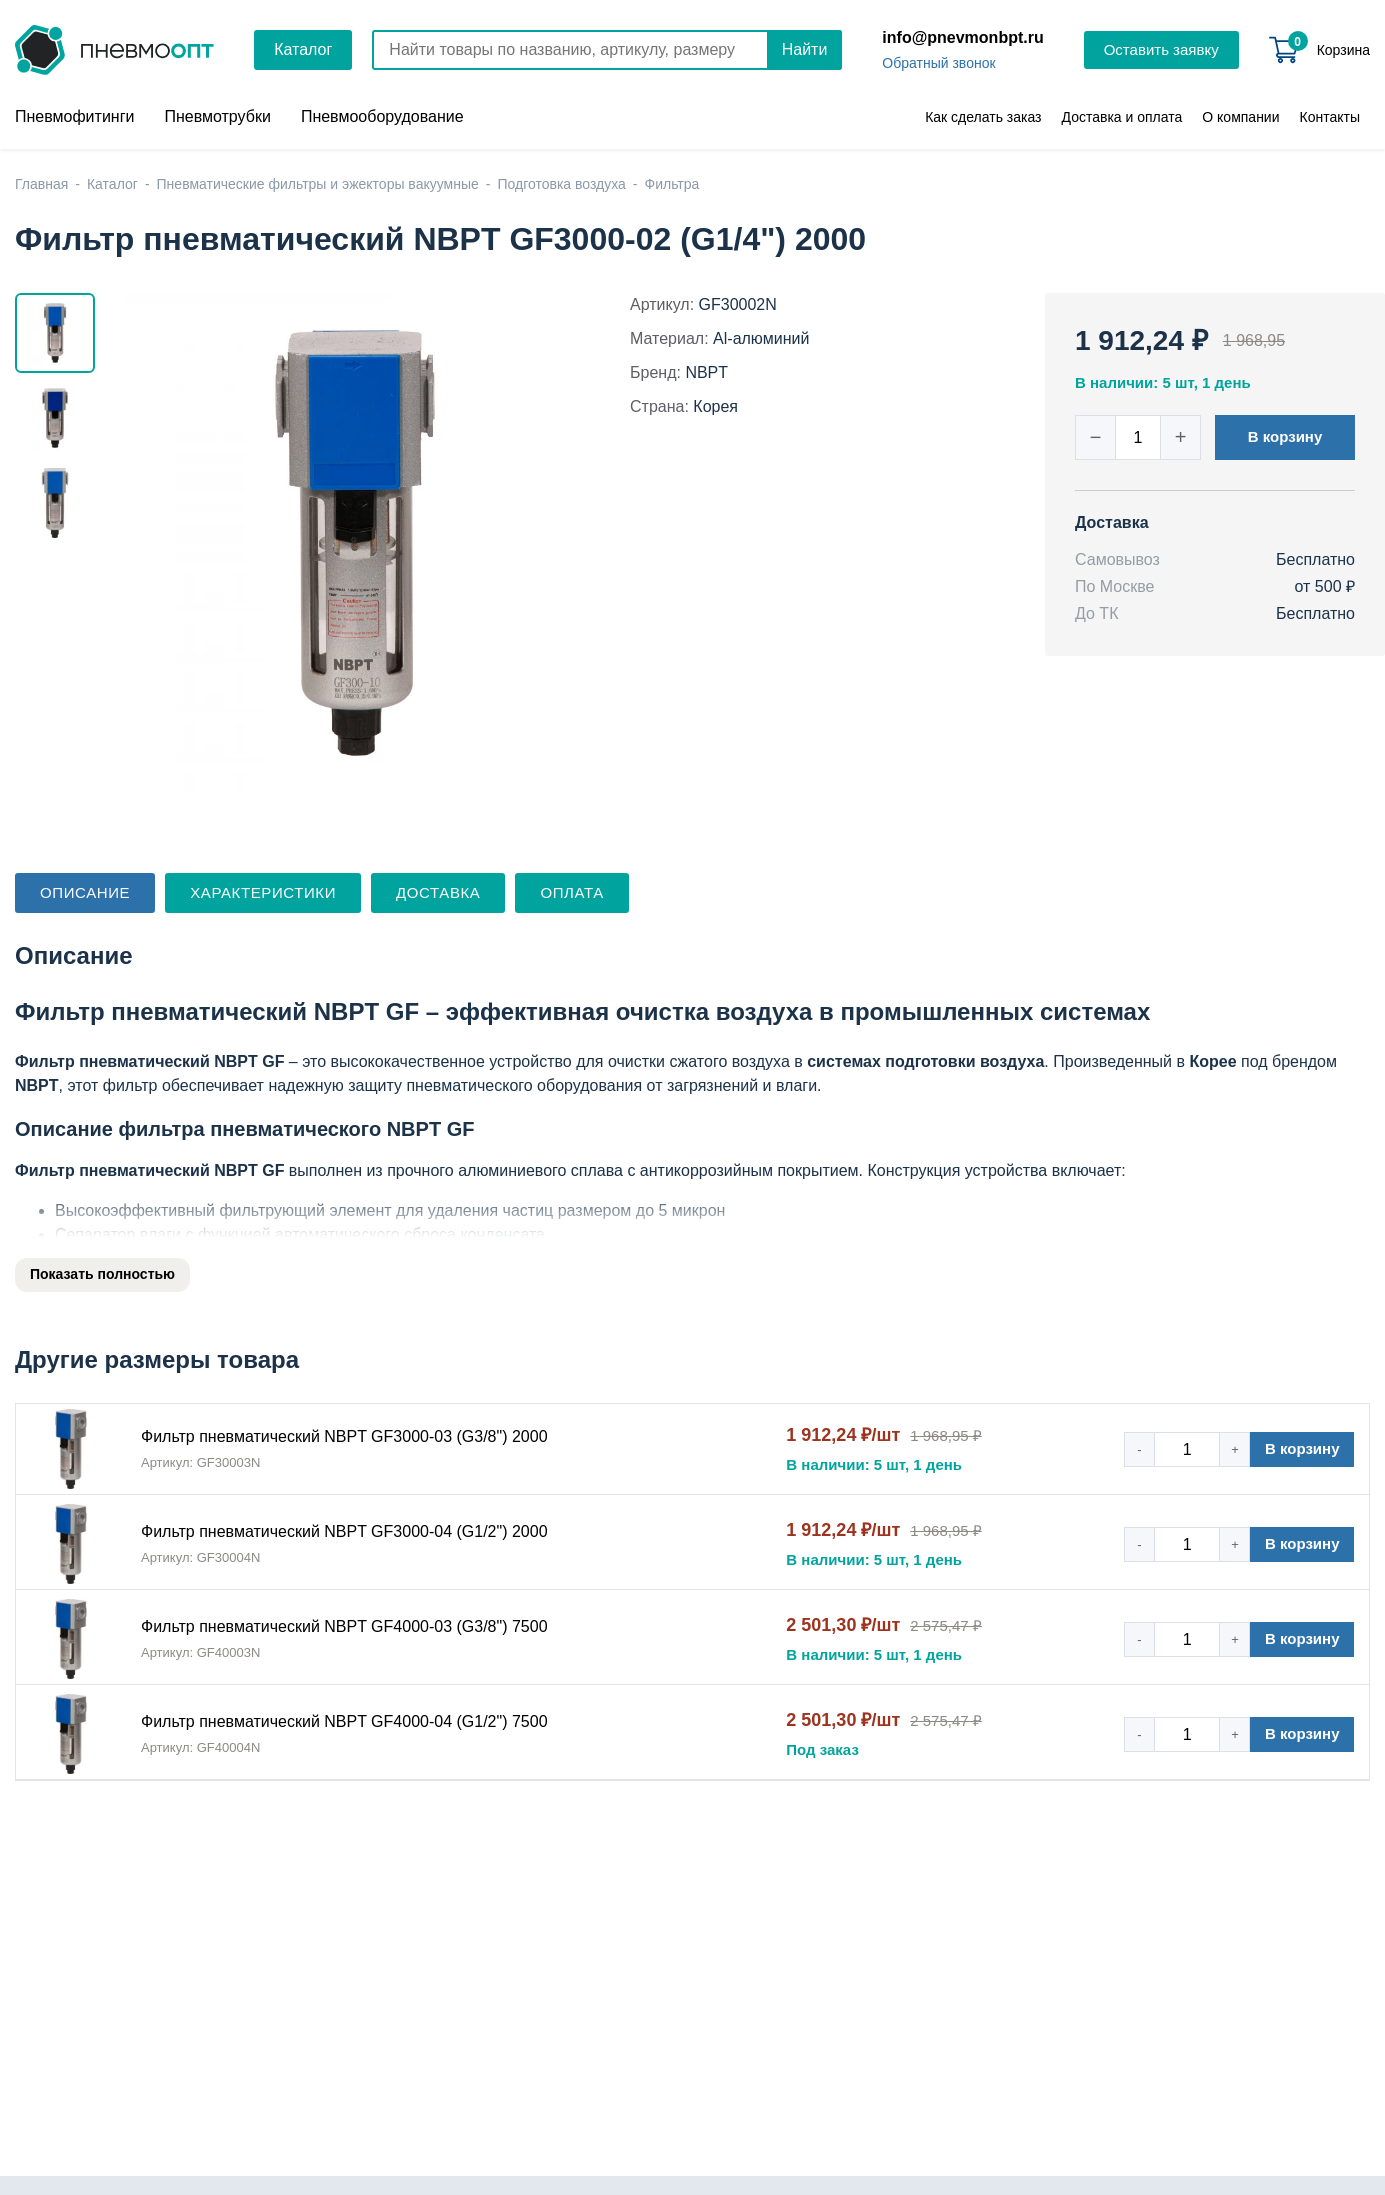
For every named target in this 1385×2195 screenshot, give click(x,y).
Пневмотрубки (217, 116)
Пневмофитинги (74, 116)
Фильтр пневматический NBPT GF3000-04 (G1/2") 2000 (344, 1531)
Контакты (1330, 117)
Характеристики (263, 892)
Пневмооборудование (382, 116)
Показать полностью (102, 1274)
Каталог (303, 49)
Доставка (438, 892)
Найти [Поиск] (805, 49)
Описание (85, 892)
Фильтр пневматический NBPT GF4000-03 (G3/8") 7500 (344, 1626)
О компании (1240, 117)
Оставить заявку (1161, 49)
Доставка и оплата (1122, 117)
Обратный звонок (938, 63)
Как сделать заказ (983, 117)
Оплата (571, 892)
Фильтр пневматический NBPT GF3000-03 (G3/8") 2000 (344, 1436)
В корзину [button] (1285, 436)
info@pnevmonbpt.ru (962, 37)
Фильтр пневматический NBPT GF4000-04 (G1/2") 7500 (344, 1721)
